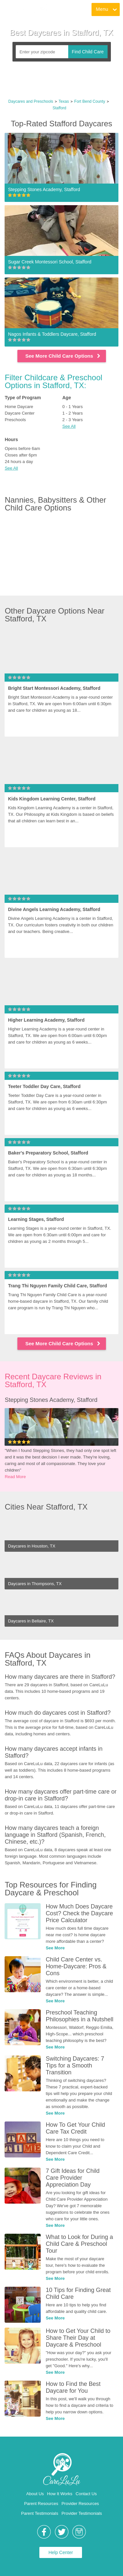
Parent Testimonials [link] (39, 2513)
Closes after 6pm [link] (21, 455)
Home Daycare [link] (19, 406)
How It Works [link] (59, 2493)
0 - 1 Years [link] (72, 406)
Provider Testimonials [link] (81, 2513)
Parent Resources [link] (41, 2503)
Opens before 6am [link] (22, 448)
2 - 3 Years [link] (72, 419)
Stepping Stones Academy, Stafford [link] (51, 1400)
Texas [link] (64, 101)
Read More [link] (15, 1476)
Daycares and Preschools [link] (30, 101)
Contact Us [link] (86, 2493)
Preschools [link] (15, 419)
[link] (26, 10)
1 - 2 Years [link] (72, 413)
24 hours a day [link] (19, 461)
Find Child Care (88, 51)
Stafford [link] (59, 108)
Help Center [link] (61, 2552)
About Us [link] (35, 2493)
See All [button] (68, 426)
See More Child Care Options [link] (63, 356)
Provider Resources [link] (80, 2503)
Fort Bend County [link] (89, 101)
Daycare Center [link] (19, 413)
